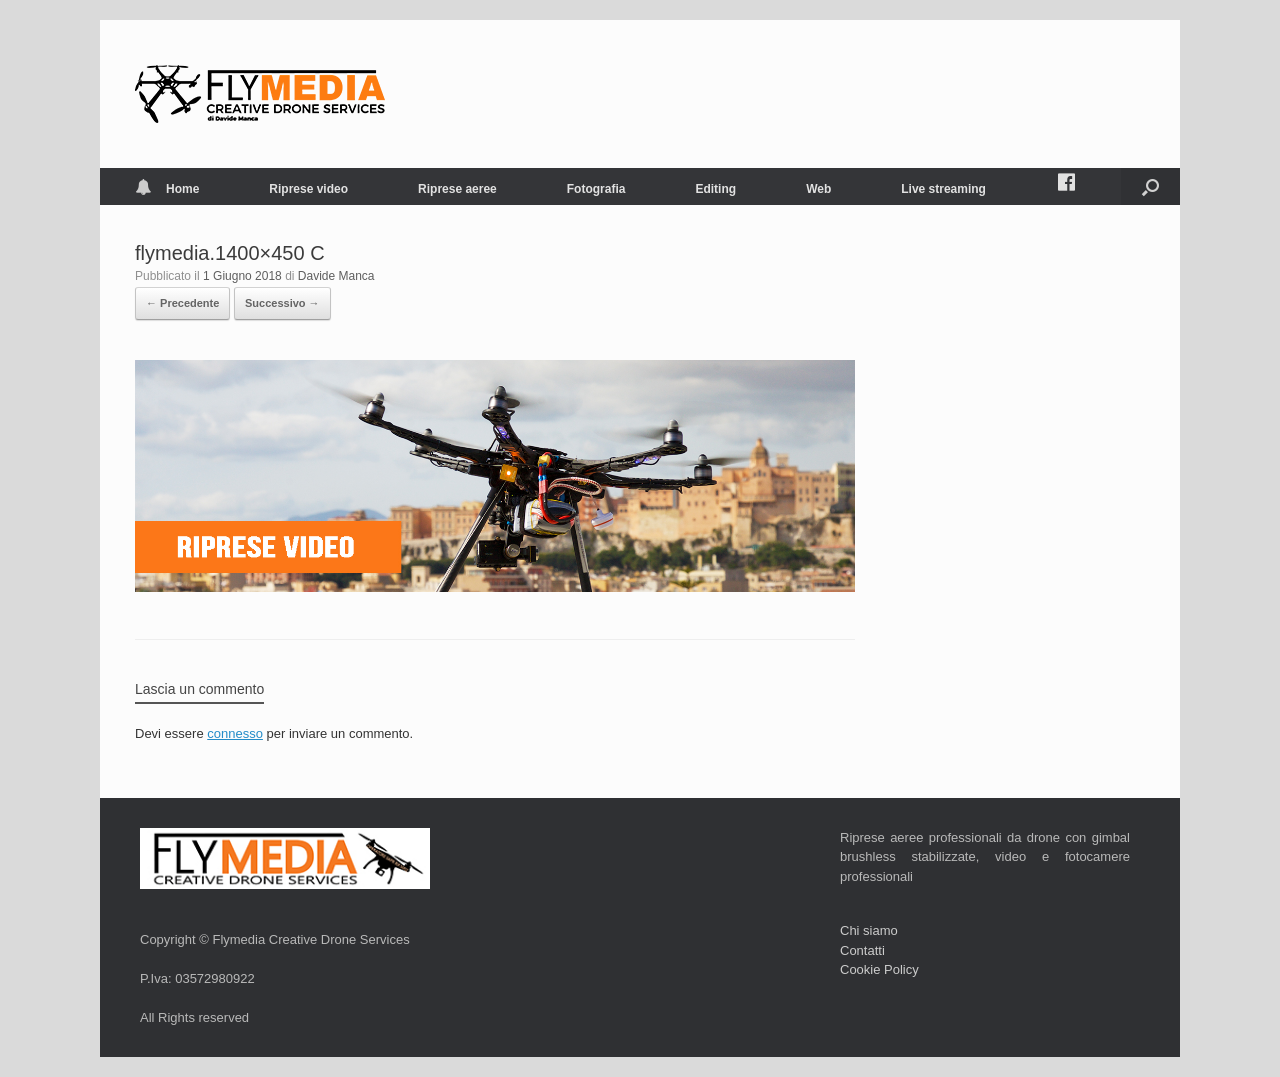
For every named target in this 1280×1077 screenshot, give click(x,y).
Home (167, 189)
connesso (235, 733)
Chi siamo (869, 930)
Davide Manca (336, 276)
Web (818, 189)
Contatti (862, 950)
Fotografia (596, 189)
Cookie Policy (879, 969)
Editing (715, 189)
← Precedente (182, 303)
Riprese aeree (457, 189)
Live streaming (943, 189)
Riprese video (308, 189)
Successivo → (282, 303)
